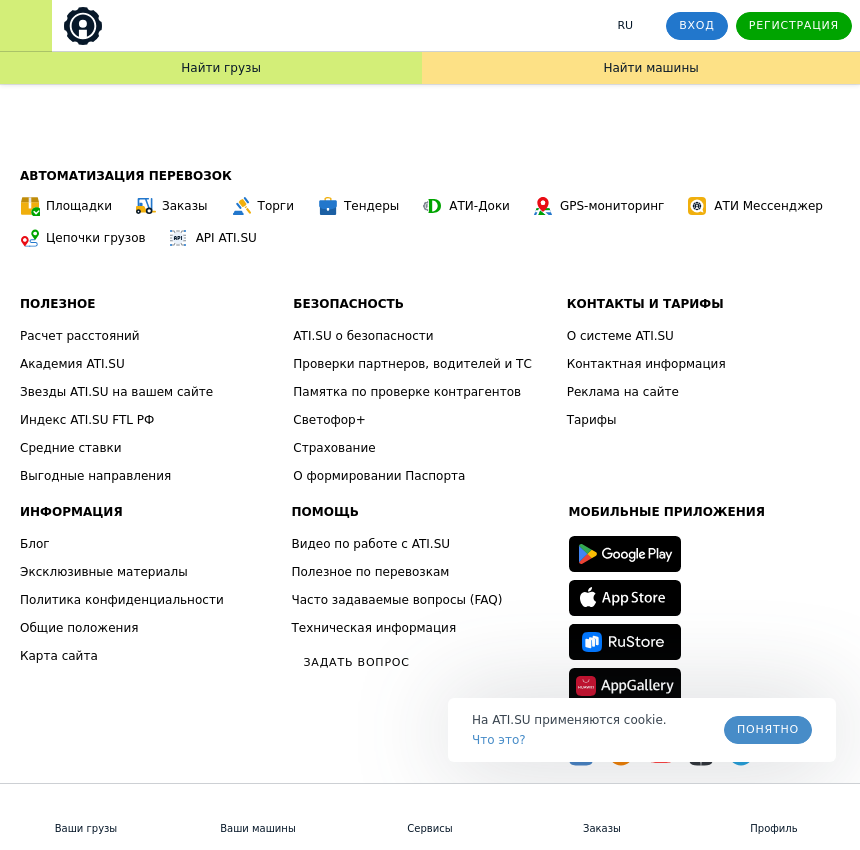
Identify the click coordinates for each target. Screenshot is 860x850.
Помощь (325, 512)
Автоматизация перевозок (126, 176)
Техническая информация (374, 628)
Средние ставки (71, 448)
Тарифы (592, 420)
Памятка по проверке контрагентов (407, 392)
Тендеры (358, 206)
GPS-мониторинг (599, 206)
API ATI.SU (213, 238)
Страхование (334, 448)
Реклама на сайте (623, 392)
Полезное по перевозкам (371, 572)
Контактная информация (646, 364)
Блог (35, 544)
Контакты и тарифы (645, 304)
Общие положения (79, 628)
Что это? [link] (499, 740)
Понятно (768, 729)
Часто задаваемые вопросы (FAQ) (397, 600)
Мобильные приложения (667, 512)
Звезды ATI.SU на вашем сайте (116, 392)
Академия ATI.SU (72, 364)
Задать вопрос (357, 662)
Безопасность (348, 304)
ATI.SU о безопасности (363, 336)
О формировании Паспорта (379, 476)
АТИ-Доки (466, 206)
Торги (263, 206)
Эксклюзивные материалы (104, 572)
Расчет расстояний (80, 336)
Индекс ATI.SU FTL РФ (87, 420)
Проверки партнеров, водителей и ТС (412, 364)
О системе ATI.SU (620, 336)
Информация (71, 512)
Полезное (57, 304)
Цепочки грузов (83, 238)
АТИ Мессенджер (755, 206)
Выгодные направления (95, 476)
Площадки (66, 206)
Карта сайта (59, 656)
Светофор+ (329, 420)
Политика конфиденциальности (122, 600)
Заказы (172, 206)
